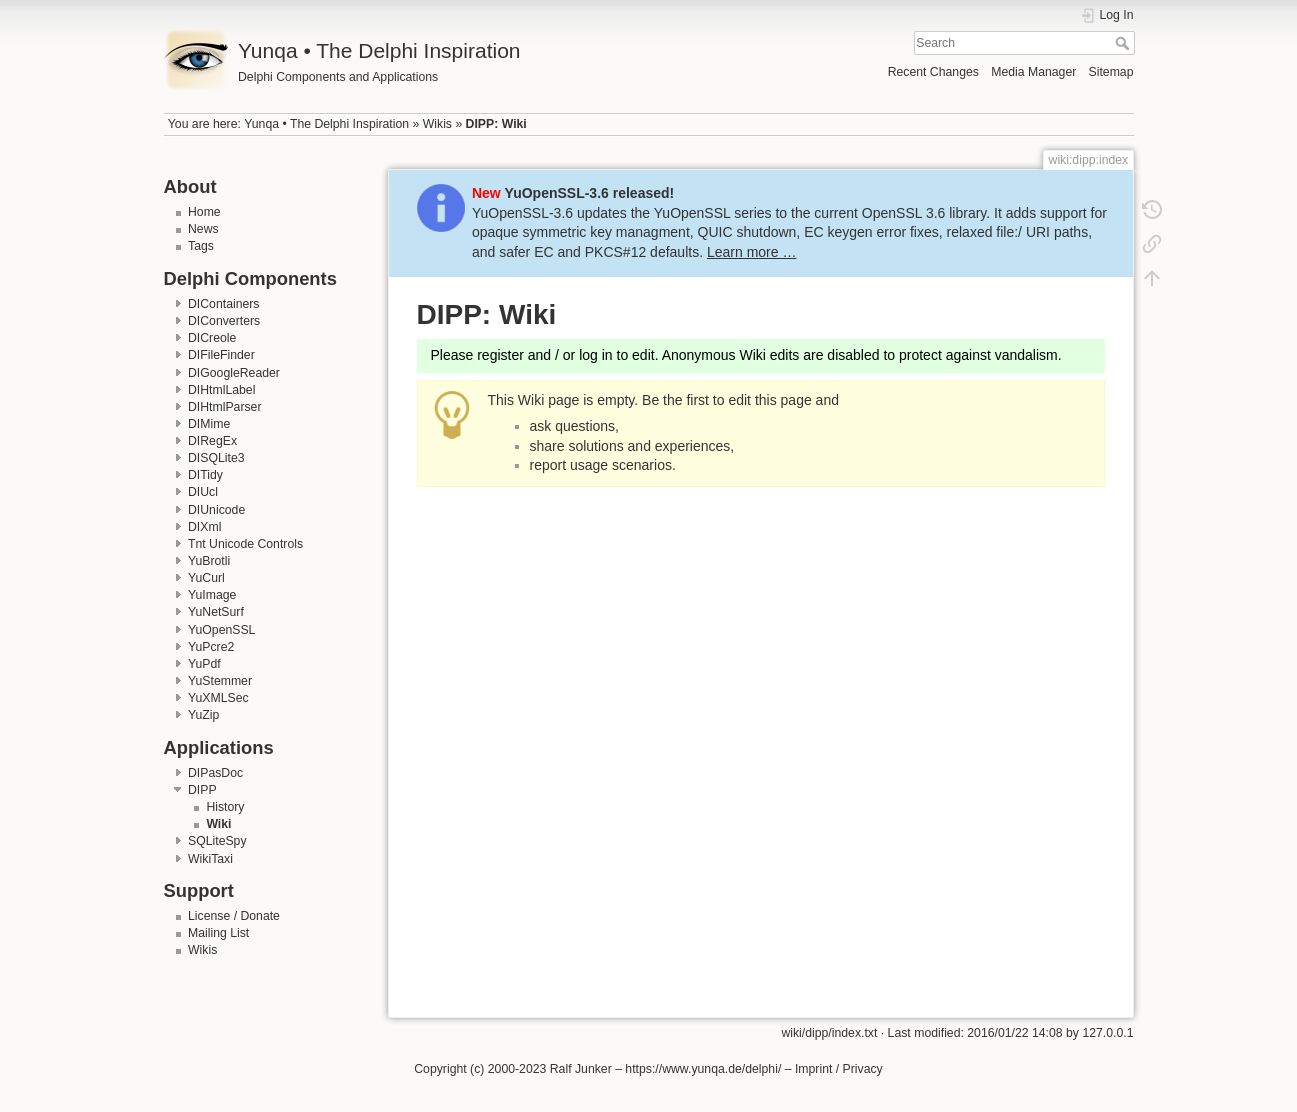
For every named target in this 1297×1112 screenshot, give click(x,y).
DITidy (205, 475)
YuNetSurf (216, 612)
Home (204, 212)
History (225, 807)
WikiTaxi (210, 859)
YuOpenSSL (221, 630)
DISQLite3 (216, 458)
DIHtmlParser (225, 407)
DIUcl (203, 492)
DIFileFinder (221, 355)
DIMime (209, 424)
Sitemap (1111, 72)
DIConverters (224, 321)
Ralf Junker (581, 1069)
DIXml (204, 527)
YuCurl (206, 578)
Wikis (437, 124)
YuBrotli (209, 561)
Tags (201, 246)
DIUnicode (216, 510)
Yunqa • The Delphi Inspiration (326, 124)
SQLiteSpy (217, 841)
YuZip (203, 715)
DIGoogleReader (234, 373)
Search (1124, 43)
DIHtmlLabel (221, 390)
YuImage (212, 595)
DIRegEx (212, 441)
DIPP (202, 790)
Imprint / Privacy (839, 1069)
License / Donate (234, 916)
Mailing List (218, 933)
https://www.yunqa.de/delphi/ (703, 1069)
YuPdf (204, 664)
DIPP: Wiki (496, 124)
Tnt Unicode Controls (245, 544)
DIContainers (224, 304)
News (203, 229)
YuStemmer (220, 681)
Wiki (218, 824)
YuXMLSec (218, 698)
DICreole (212, 338)
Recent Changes (933, 72)
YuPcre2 (211, 647)
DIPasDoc (215, 773)
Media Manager (1033, 72)
